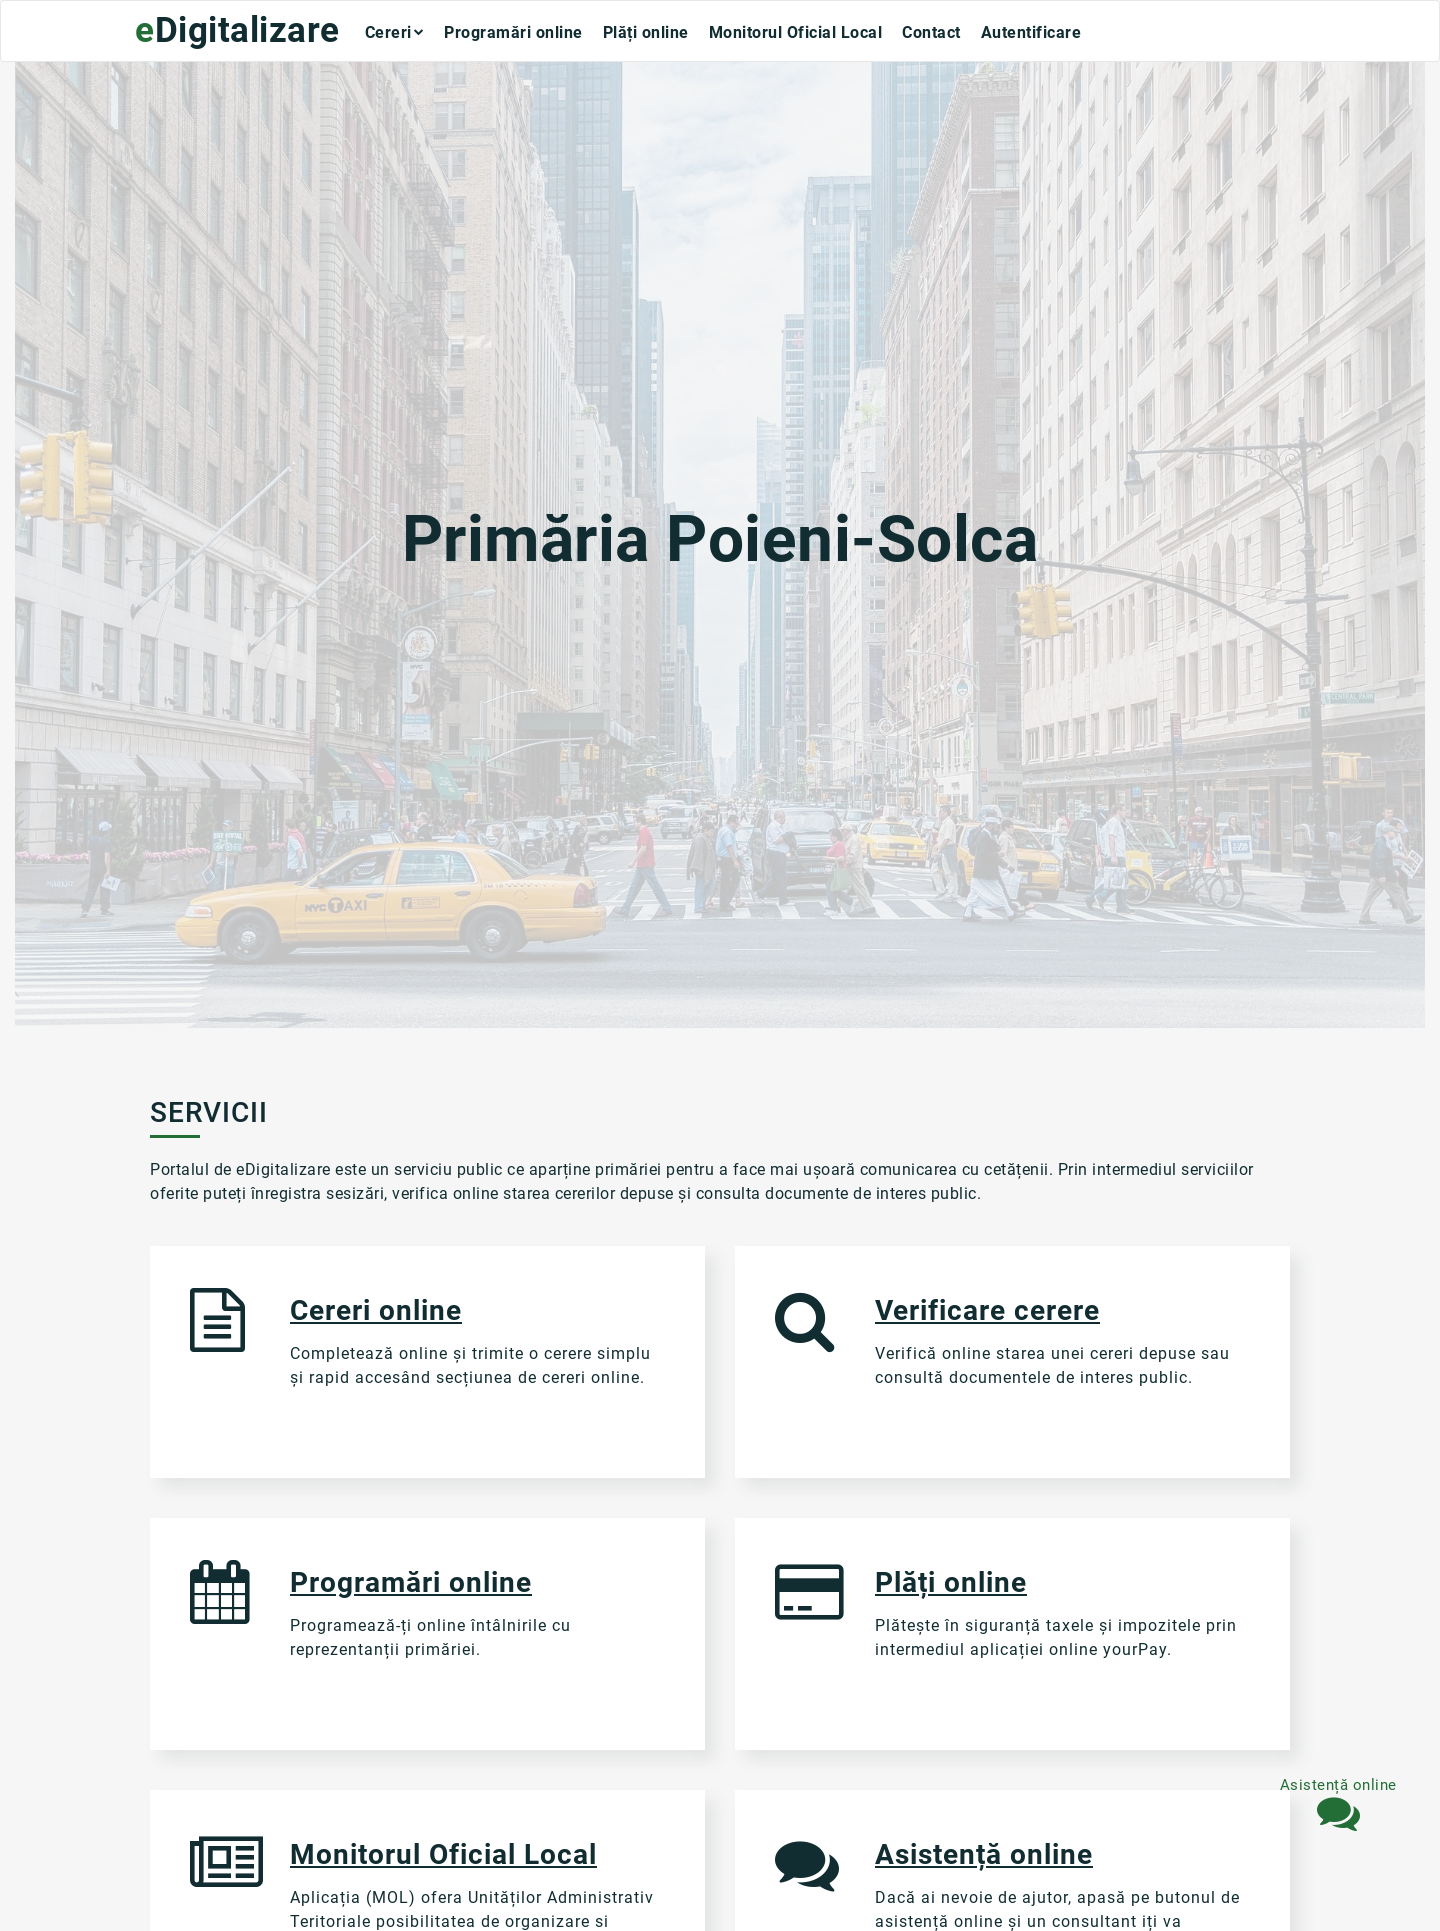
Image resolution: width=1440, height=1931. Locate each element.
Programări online (513, 34)
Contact (931, 34)
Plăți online (646, 34)
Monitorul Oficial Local (796, 34)
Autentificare (1031, 34)
